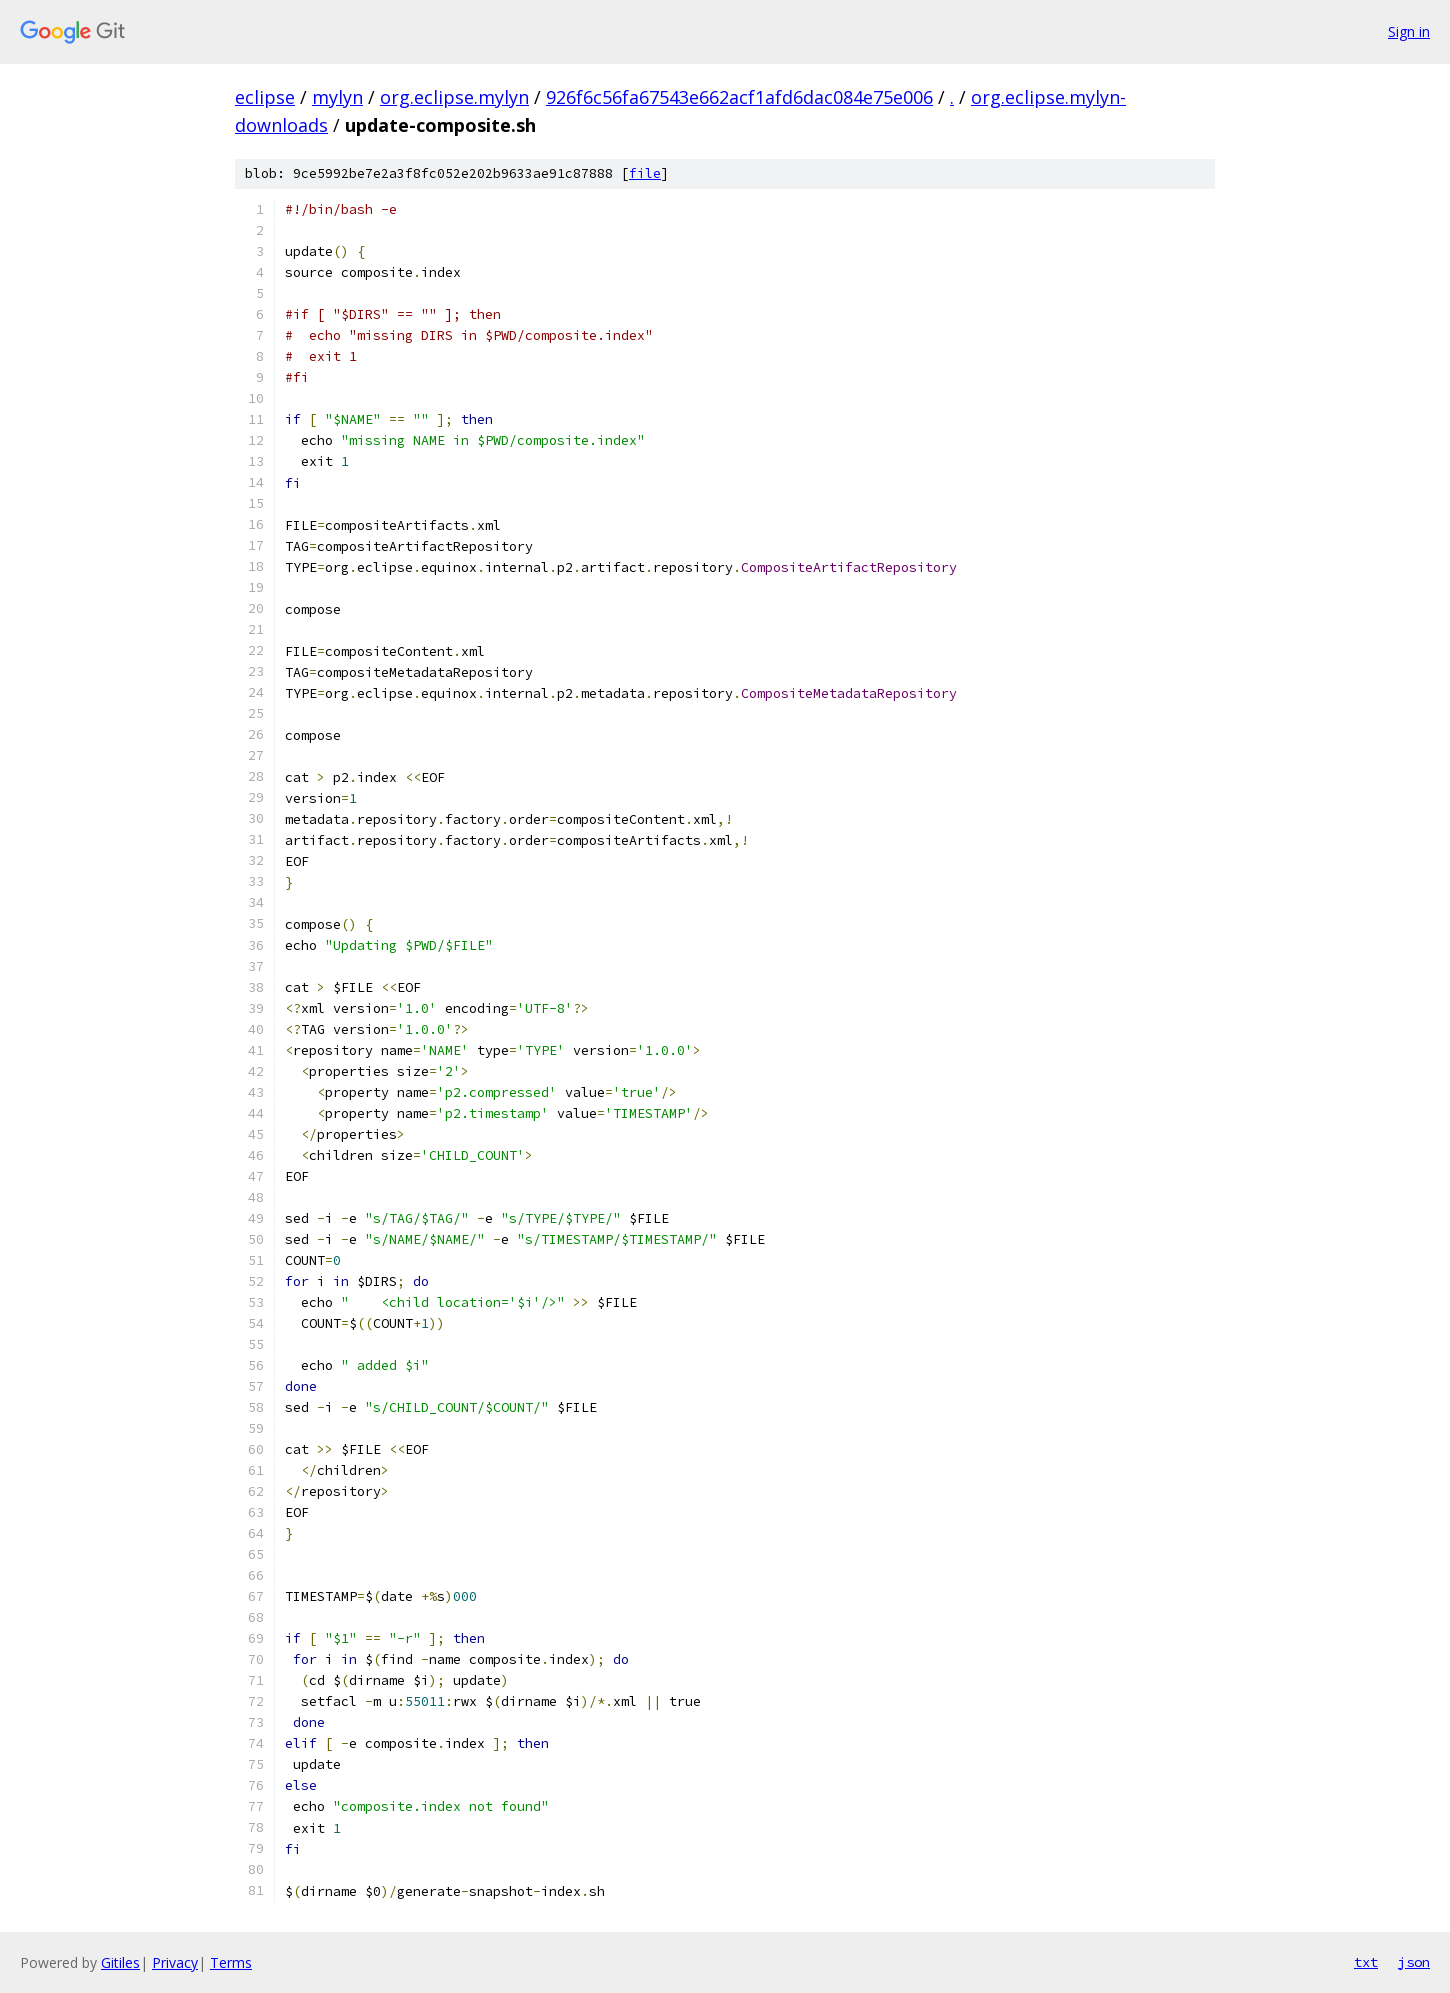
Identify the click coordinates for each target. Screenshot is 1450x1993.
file (645, 173)
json (1414, 1962)
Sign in (1409, 31)
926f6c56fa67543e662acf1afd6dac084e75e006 (739, 97)
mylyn (337, 97)
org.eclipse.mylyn (454, 97)
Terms (231, 1962)
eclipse (265, 97)
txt (1366, 1962)
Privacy (175, 1962)
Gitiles (120, 1962)
